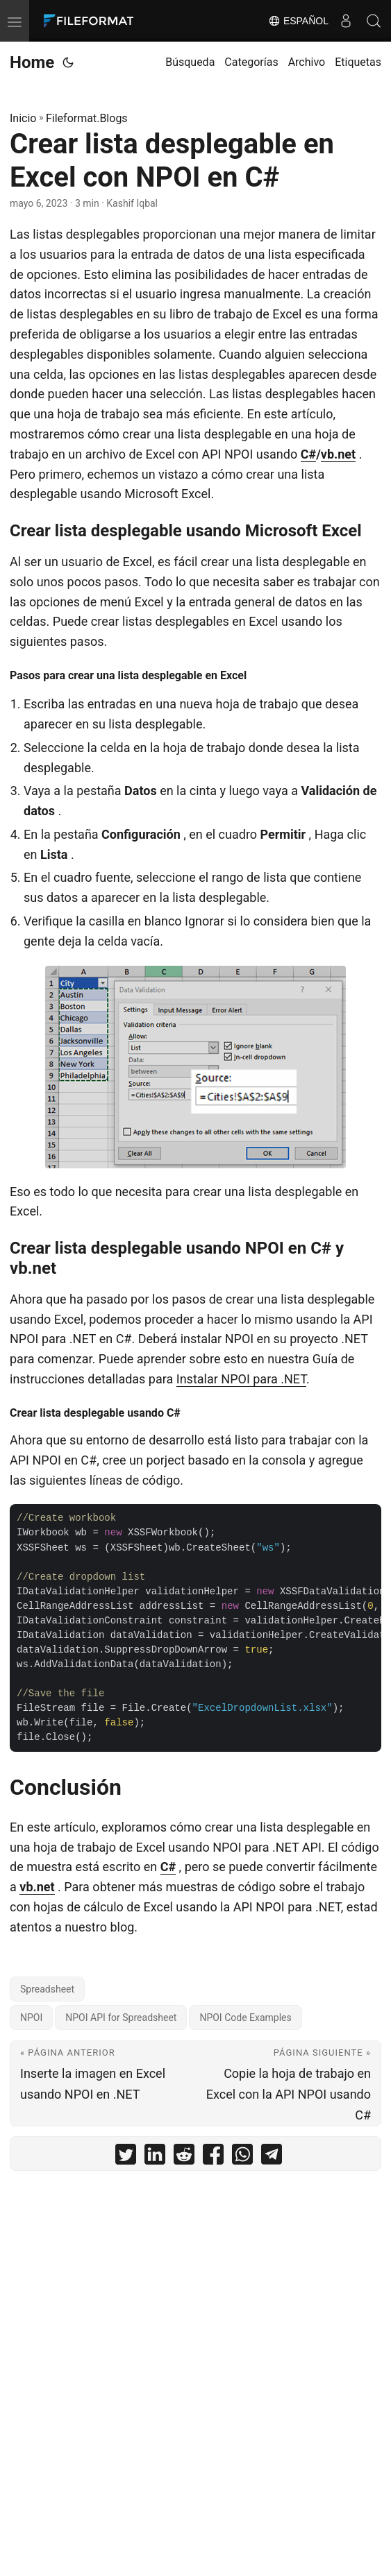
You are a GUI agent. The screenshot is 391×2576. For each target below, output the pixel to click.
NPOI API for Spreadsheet (120, 2017)
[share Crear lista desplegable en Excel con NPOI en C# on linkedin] (154, 2157)
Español (298, 21)
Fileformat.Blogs (87, 118)
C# (308, 454)
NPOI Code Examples (245, 2017)
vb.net (338, 454)
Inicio (23, 118)
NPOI (31, 2017)
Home (32, 62)
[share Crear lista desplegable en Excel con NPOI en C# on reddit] (184, 2157)
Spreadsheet (47, 1989)
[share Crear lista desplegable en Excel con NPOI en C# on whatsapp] (242, 2157)
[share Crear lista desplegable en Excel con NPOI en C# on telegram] (271, 2157)
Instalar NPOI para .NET (241, 1379)
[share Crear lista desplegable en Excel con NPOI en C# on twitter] (125, 2157)
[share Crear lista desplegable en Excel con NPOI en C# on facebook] (213, 2157)
